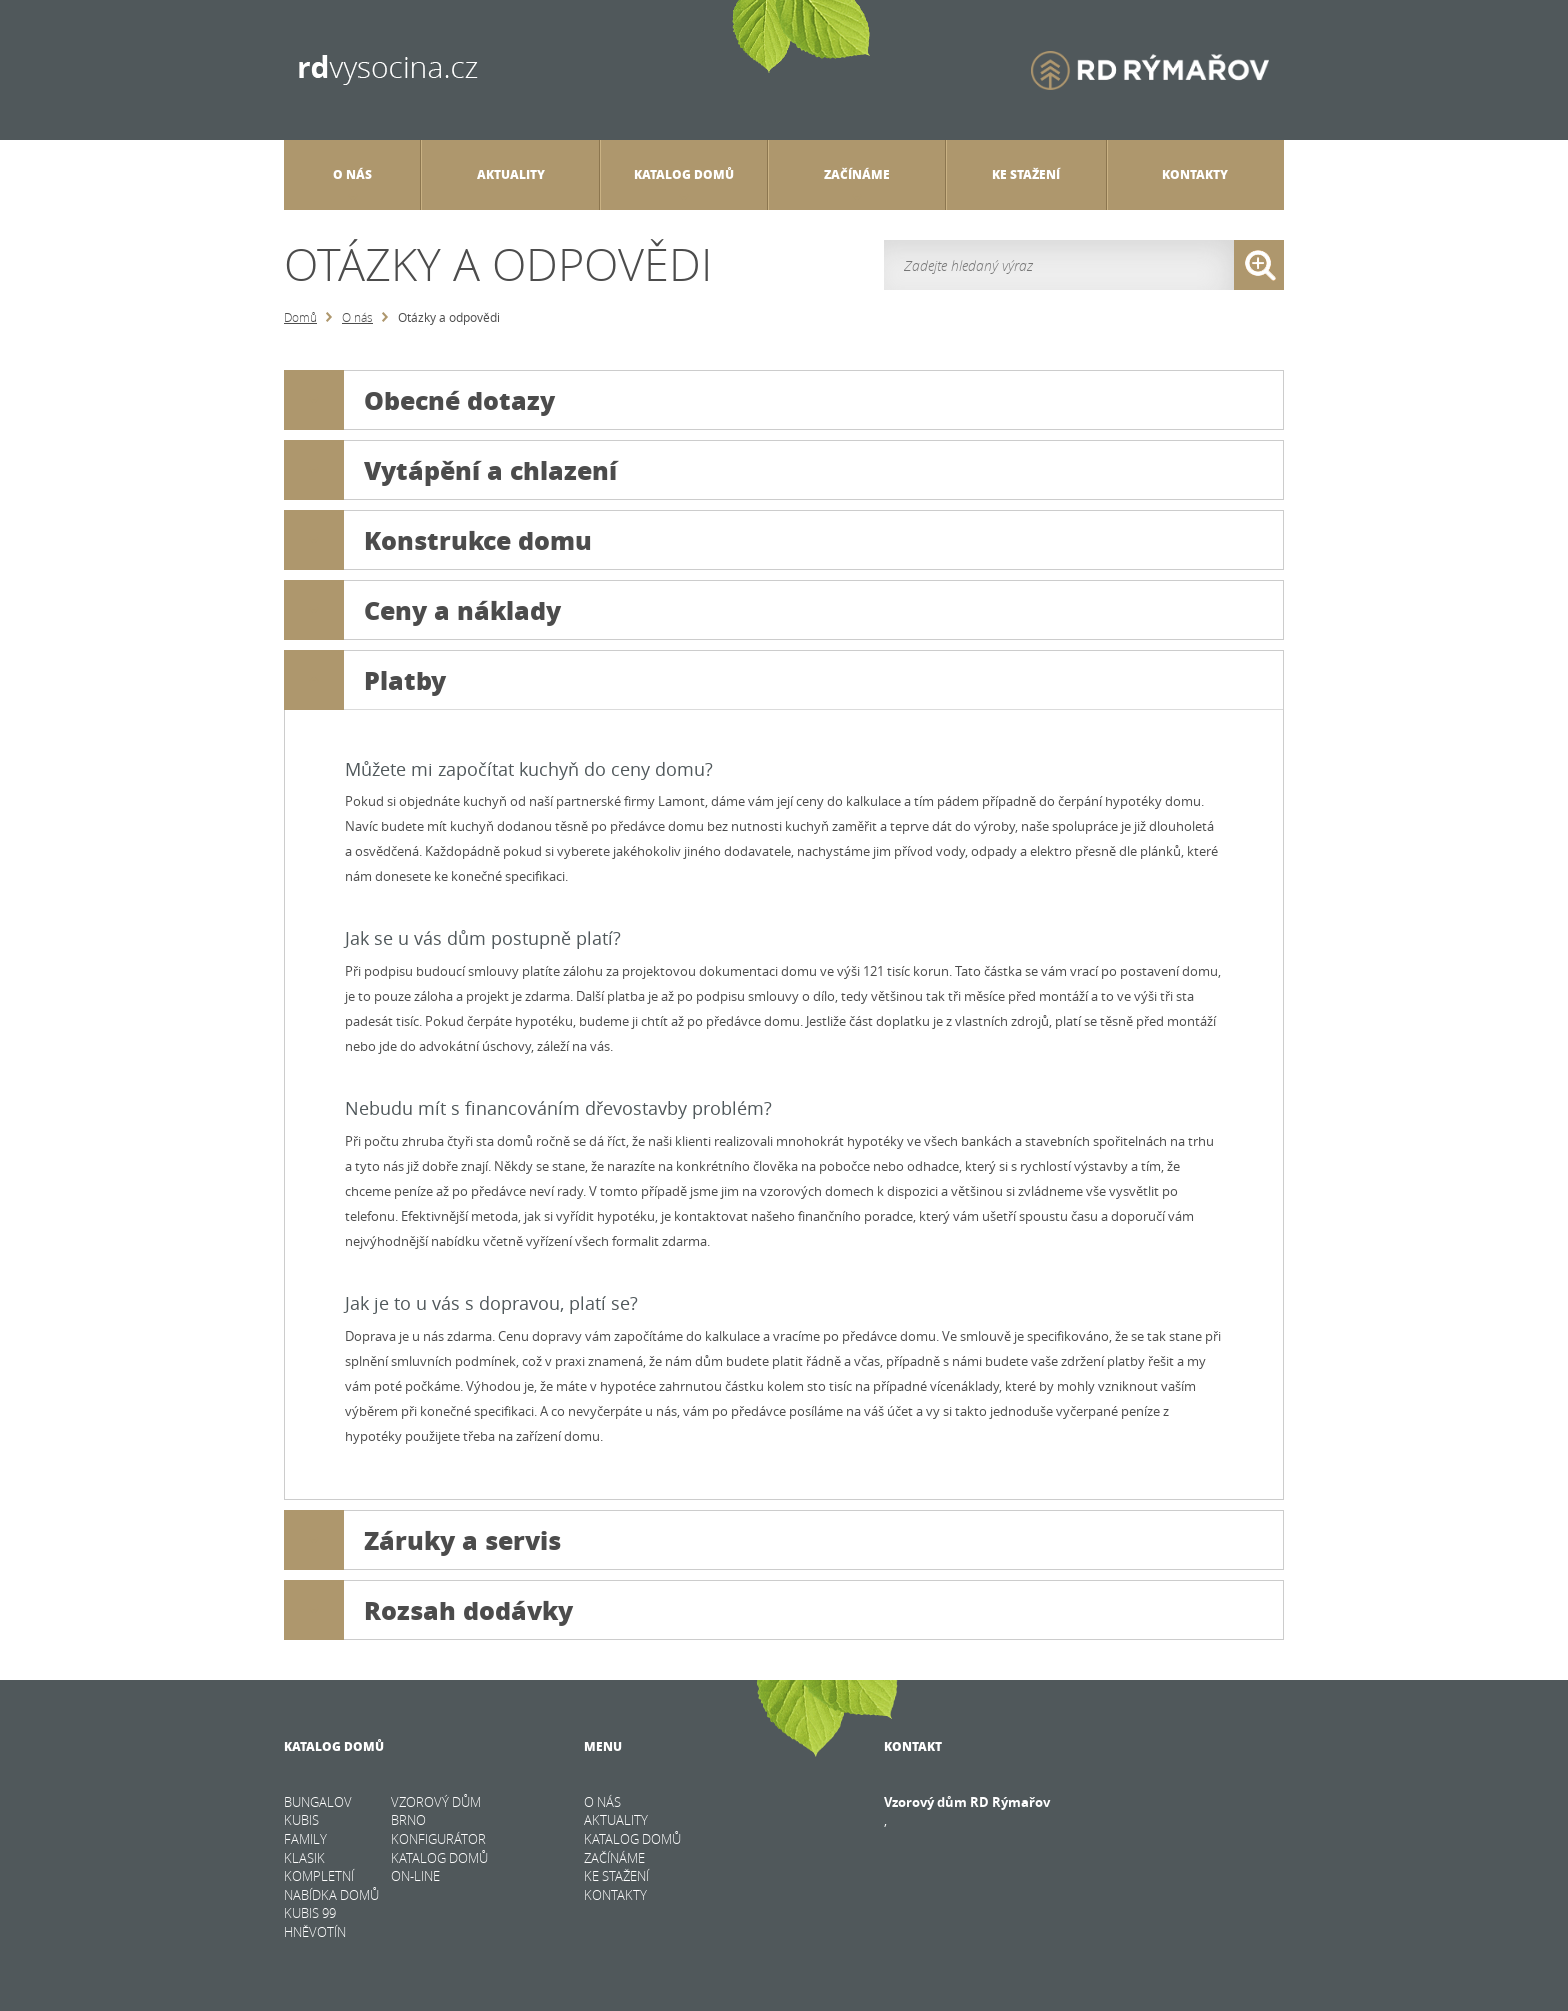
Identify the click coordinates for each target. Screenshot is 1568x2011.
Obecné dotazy (419, 400)
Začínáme (857, 183)
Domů (300, 317)
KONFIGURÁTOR (438, 1839)
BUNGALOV (318, 1802)
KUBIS (301, 1820)
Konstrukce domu (438, 540)
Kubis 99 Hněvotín (315, 1922)
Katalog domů (684, 183)
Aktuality (511, 174)
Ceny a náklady (422, 610)
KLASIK (304, 1858)
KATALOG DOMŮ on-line (439, 1867)
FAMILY (305, 1839)
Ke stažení (1026, 174)
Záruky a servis (422, 1540)
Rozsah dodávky (428, 1610)
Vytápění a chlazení (450, 470)
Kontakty (1195, 174)
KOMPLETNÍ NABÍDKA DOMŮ (331, 1885)
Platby (365, 680)
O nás (357, 317)
